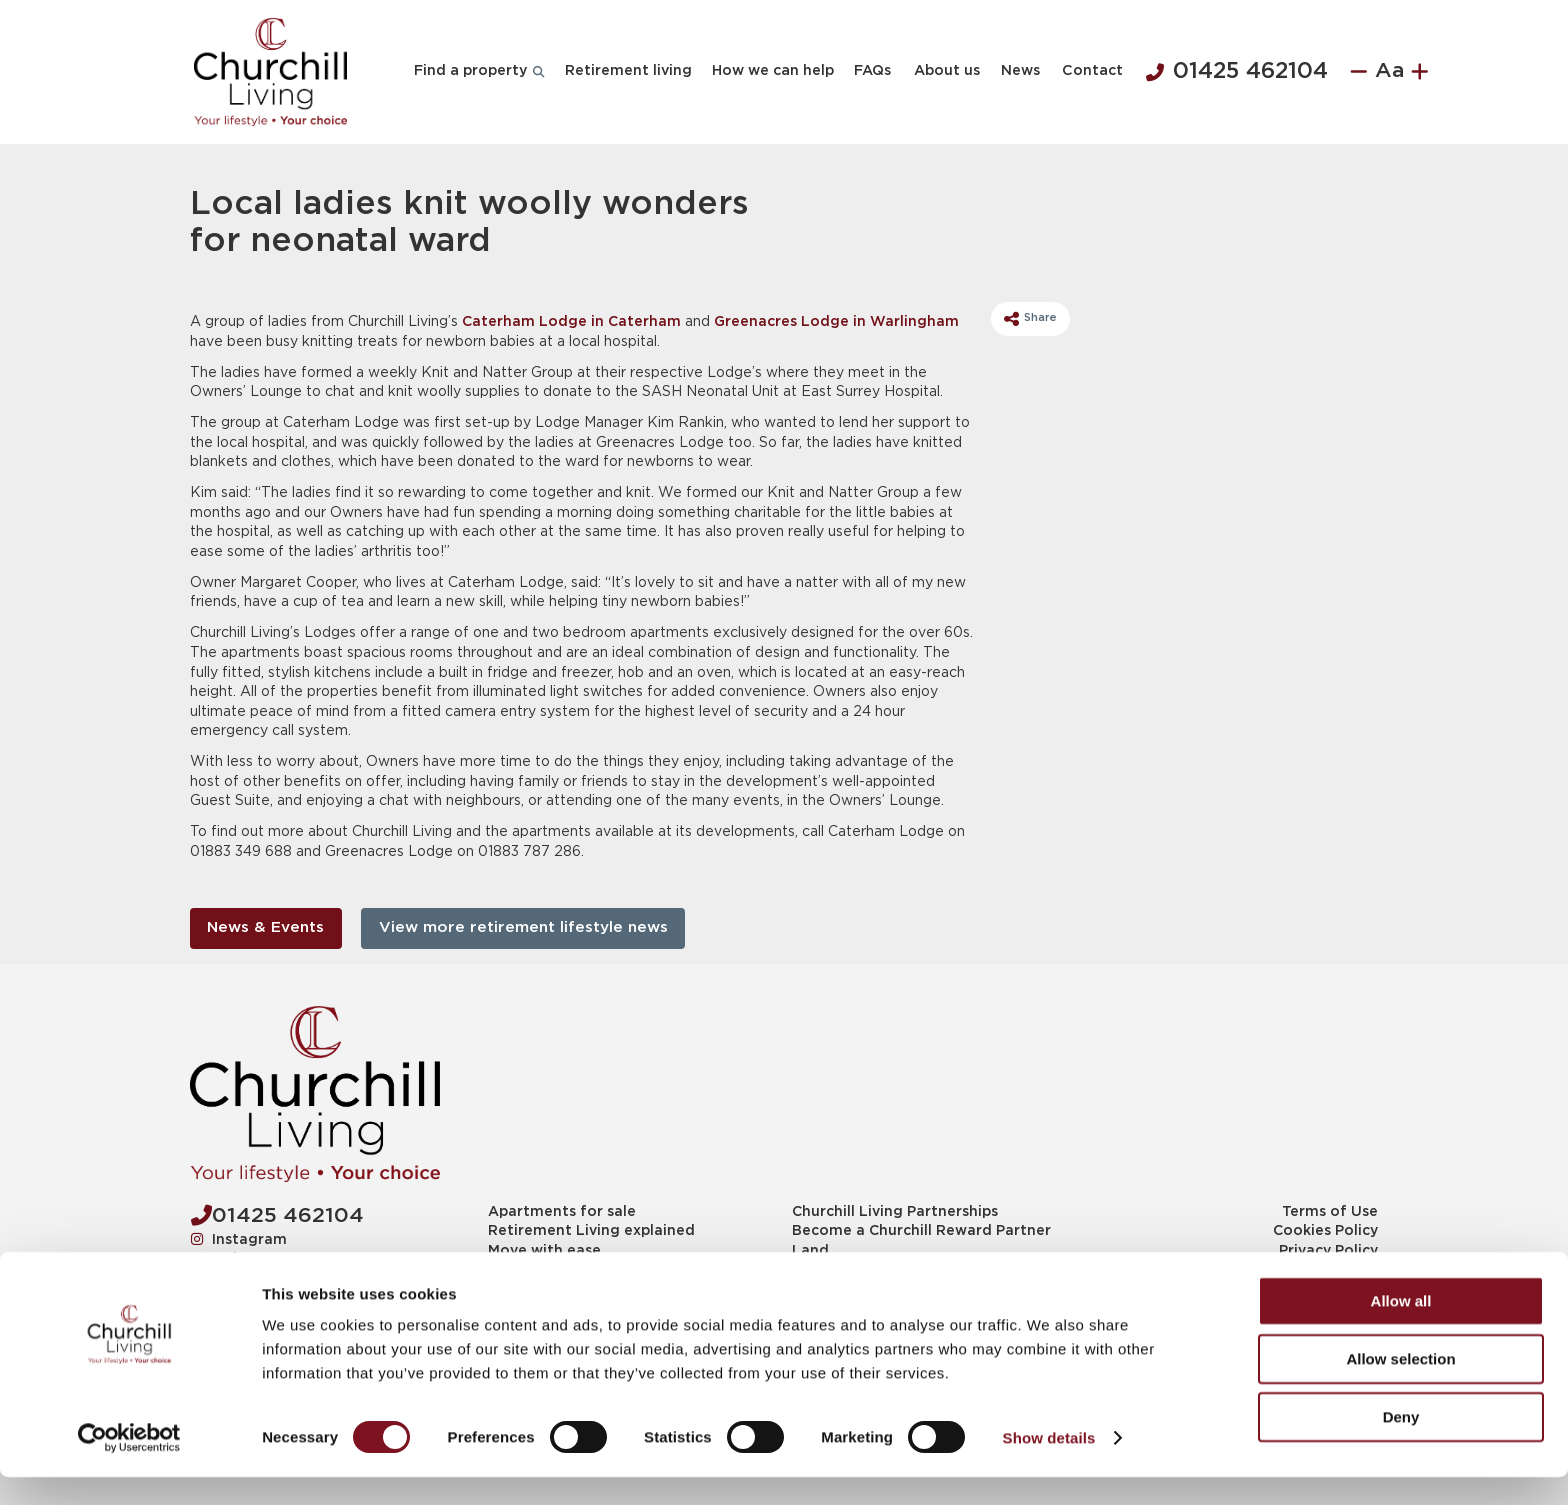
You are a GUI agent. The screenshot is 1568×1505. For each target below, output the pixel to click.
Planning (823, 1270)
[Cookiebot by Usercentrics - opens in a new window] (129, 1466)
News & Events (265, 927)
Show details (1049, 1465)
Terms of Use (1330, 1212)
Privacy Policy (1328, 1251)
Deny (1401, 1444)
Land (810, 1251)
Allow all (1401, 1328)
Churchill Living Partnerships (895, 1212)
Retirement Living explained (591, 1231)
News (1020, 71)
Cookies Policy (1325, 1231)
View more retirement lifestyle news (523, 927)
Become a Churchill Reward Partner (921, 1231)
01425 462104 (1237, 72)
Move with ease (544, 1251)
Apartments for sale (562, 1212)
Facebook (237, 1278)
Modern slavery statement (1281, 1270)
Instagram (239, 1239)
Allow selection (1400, 1386)
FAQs (872, 71)
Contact (1092, 71)
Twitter (228, 1258)
